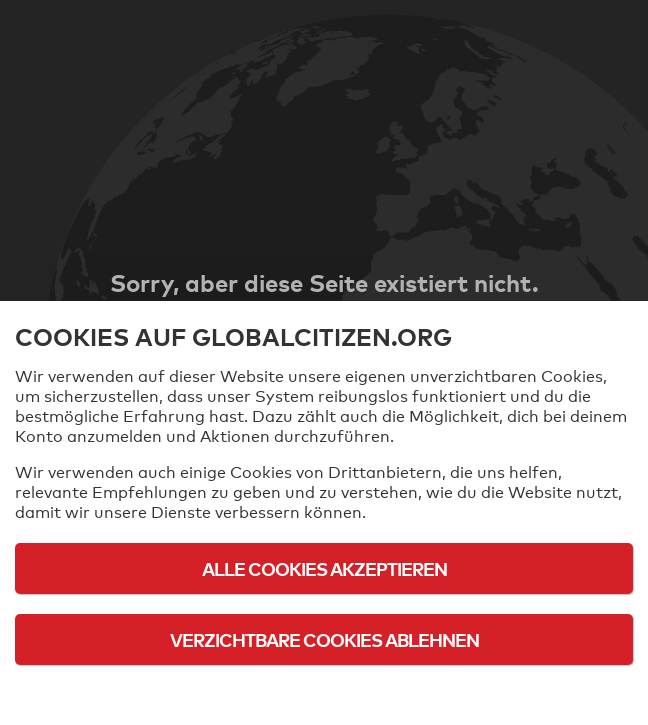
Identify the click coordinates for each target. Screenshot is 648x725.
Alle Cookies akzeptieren (324, 568)
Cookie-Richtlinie (324, 694)
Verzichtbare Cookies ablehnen (324, 639)
